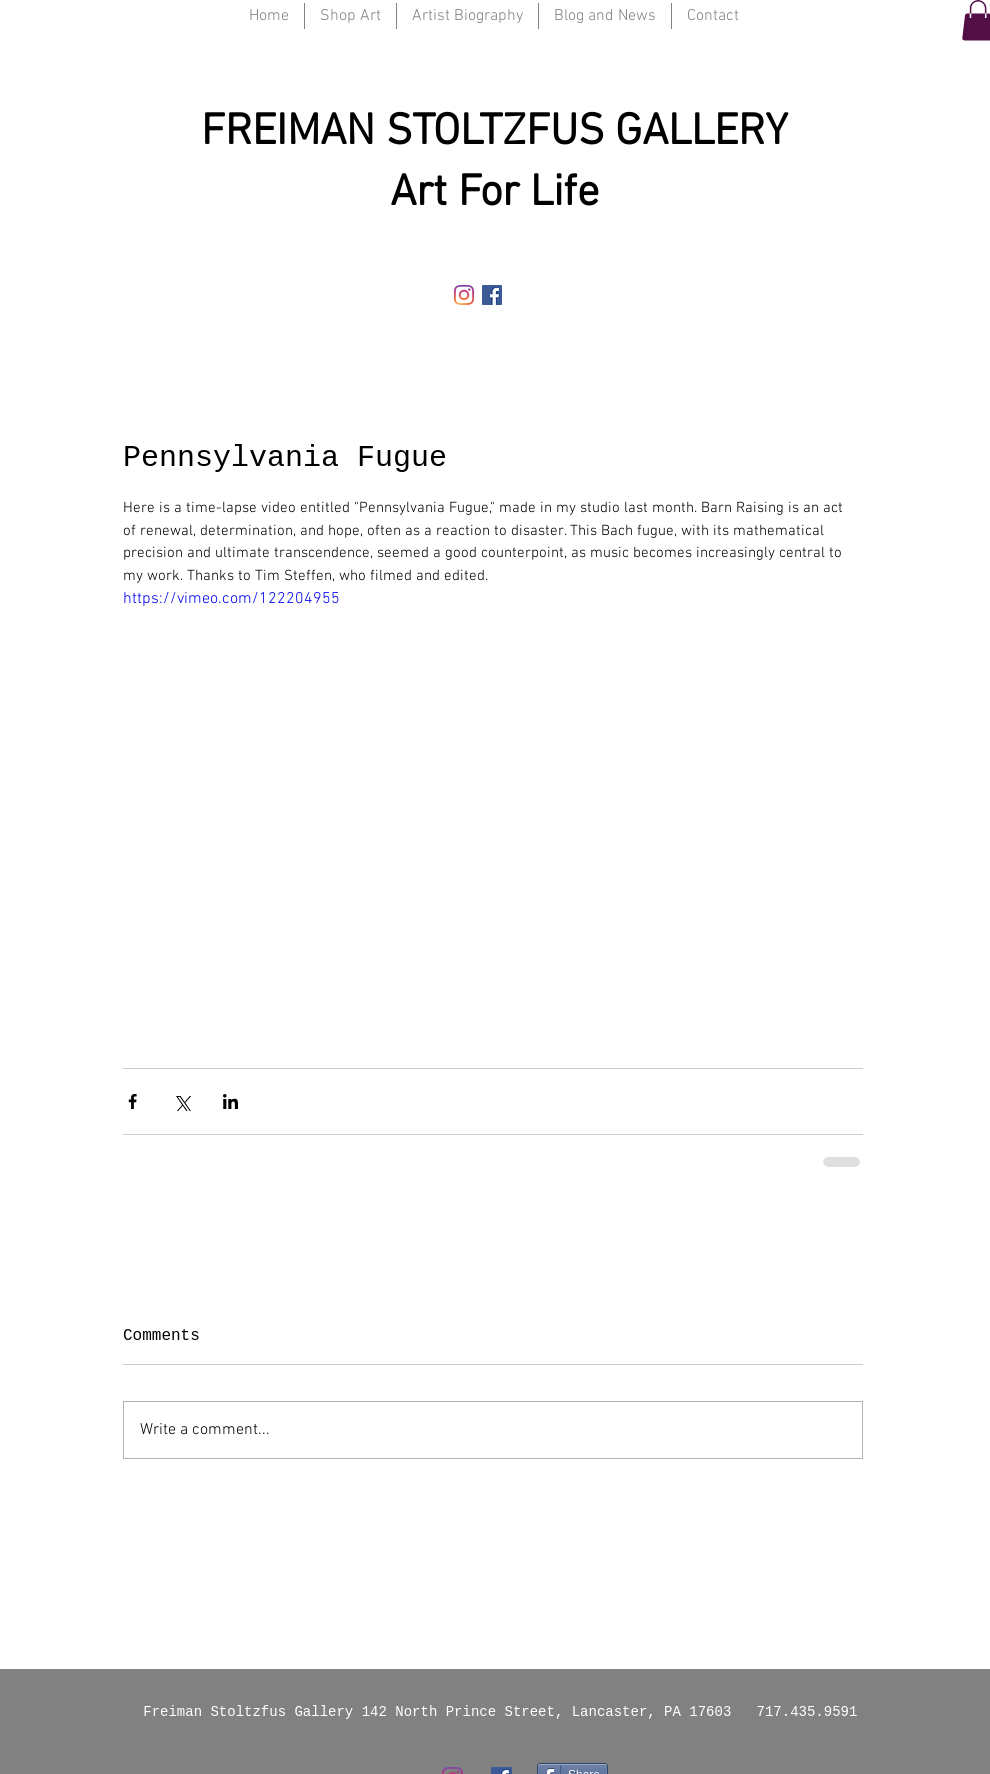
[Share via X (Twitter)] (181, 1101)
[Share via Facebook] (132, 1101)
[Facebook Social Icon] (492, 295)
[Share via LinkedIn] (230, 1101)
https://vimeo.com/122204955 (231, 599)
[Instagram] (464, 295)
